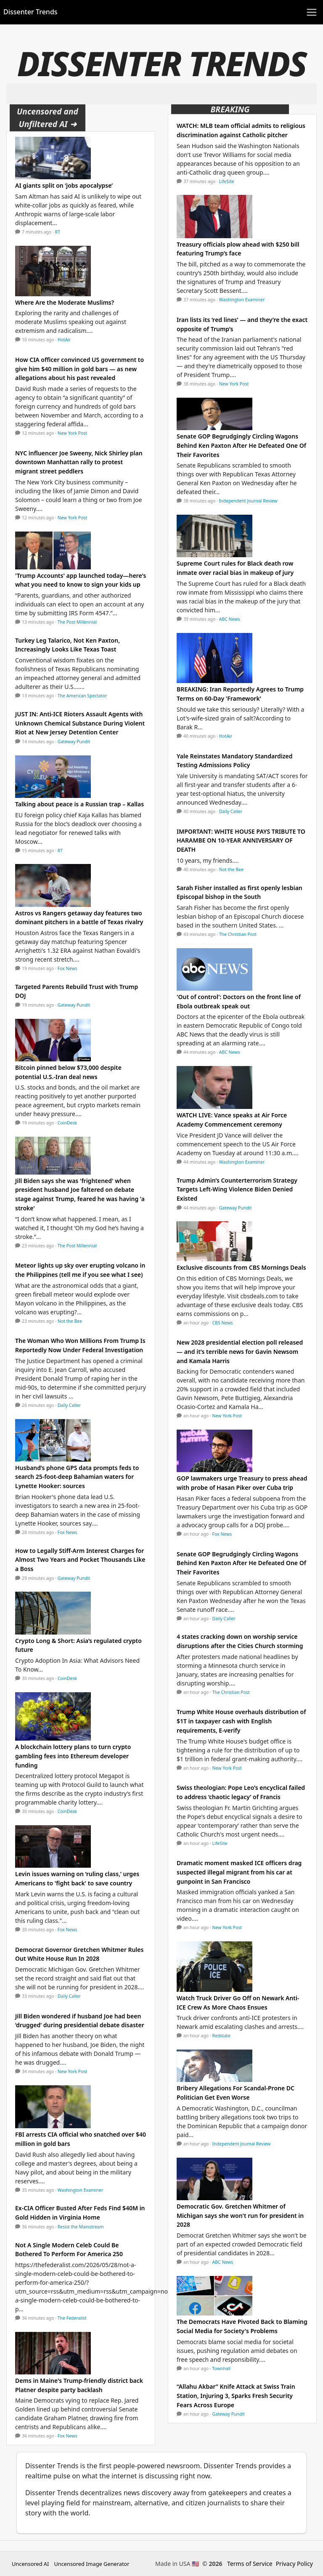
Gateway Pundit (74, 741)
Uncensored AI (30, 2564)
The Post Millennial (77, 622)
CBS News (222, 1323)
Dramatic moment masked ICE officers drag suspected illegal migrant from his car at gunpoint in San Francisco (239, 1872)
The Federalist (72, 2318)
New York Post (72, 433)
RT (57, 232)
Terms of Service (250, 2564)
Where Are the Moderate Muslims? (64, 302)
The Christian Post (238, 934)
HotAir (64, 340)
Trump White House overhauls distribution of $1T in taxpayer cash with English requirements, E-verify (241, 1721)
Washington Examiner (80, 2190)
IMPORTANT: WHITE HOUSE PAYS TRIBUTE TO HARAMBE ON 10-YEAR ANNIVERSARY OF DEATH (241, 840)
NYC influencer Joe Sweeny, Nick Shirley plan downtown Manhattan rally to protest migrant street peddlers (79, 462)
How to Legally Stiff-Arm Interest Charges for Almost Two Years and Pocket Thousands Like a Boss (80, 1560)
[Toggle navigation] (311, 12)
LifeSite (226, 181)
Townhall (221, 2368)
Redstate (221, 2036)
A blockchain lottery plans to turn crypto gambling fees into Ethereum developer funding (73, 1756)
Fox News (67, 968)
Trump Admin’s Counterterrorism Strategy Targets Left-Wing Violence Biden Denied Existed (237, 1189)
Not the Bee (70, 1321)
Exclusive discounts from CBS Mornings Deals (241, 1267)
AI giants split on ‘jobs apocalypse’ (64, 185)
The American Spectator (82, 696)
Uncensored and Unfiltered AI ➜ (47, 118)
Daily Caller (69, 1405)
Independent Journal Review (248, 501)
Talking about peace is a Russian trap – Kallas (79, 804)
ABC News (229, 619)
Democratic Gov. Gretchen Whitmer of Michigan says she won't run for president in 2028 (240, 2215)
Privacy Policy (294, 2564)
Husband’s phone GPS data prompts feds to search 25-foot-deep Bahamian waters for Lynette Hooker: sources (77, 1477)
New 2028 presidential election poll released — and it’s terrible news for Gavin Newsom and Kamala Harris (240, 1351)
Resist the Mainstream (81, 2227)
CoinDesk (67, 1123)
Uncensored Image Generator (91, 2564)
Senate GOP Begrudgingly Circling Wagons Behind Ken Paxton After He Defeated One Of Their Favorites (241, 445)
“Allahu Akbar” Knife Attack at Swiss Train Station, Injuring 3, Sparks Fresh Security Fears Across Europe (236, 2395)
